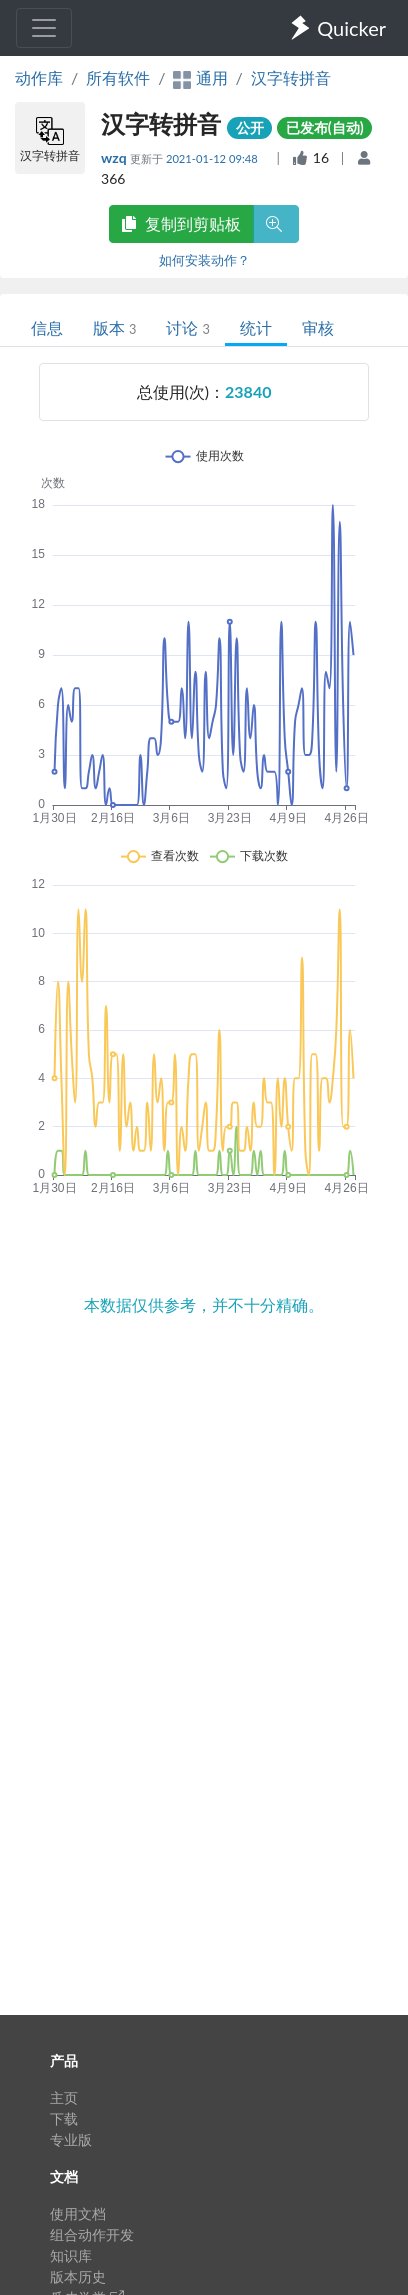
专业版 (71, 2139)
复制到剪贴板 (181, 223)
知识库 (71, 2255)
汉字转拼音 (291, 77)
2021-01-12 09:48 (213, 158)
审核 (318, 327)
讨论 (187, 327)
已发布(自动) (325, 127)
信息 (47, 327)
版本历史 (78, 2276)
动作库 (39, 77)
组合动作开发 (92, 2234)
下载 (64, 2118)
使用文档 (78, 2213)
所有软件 (118, 77)
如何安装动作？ (204, 260)
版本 (114, 327)
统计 (256, 327)
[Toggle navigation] (44, 28)
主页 (64, 2097)
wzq (115, 157)
